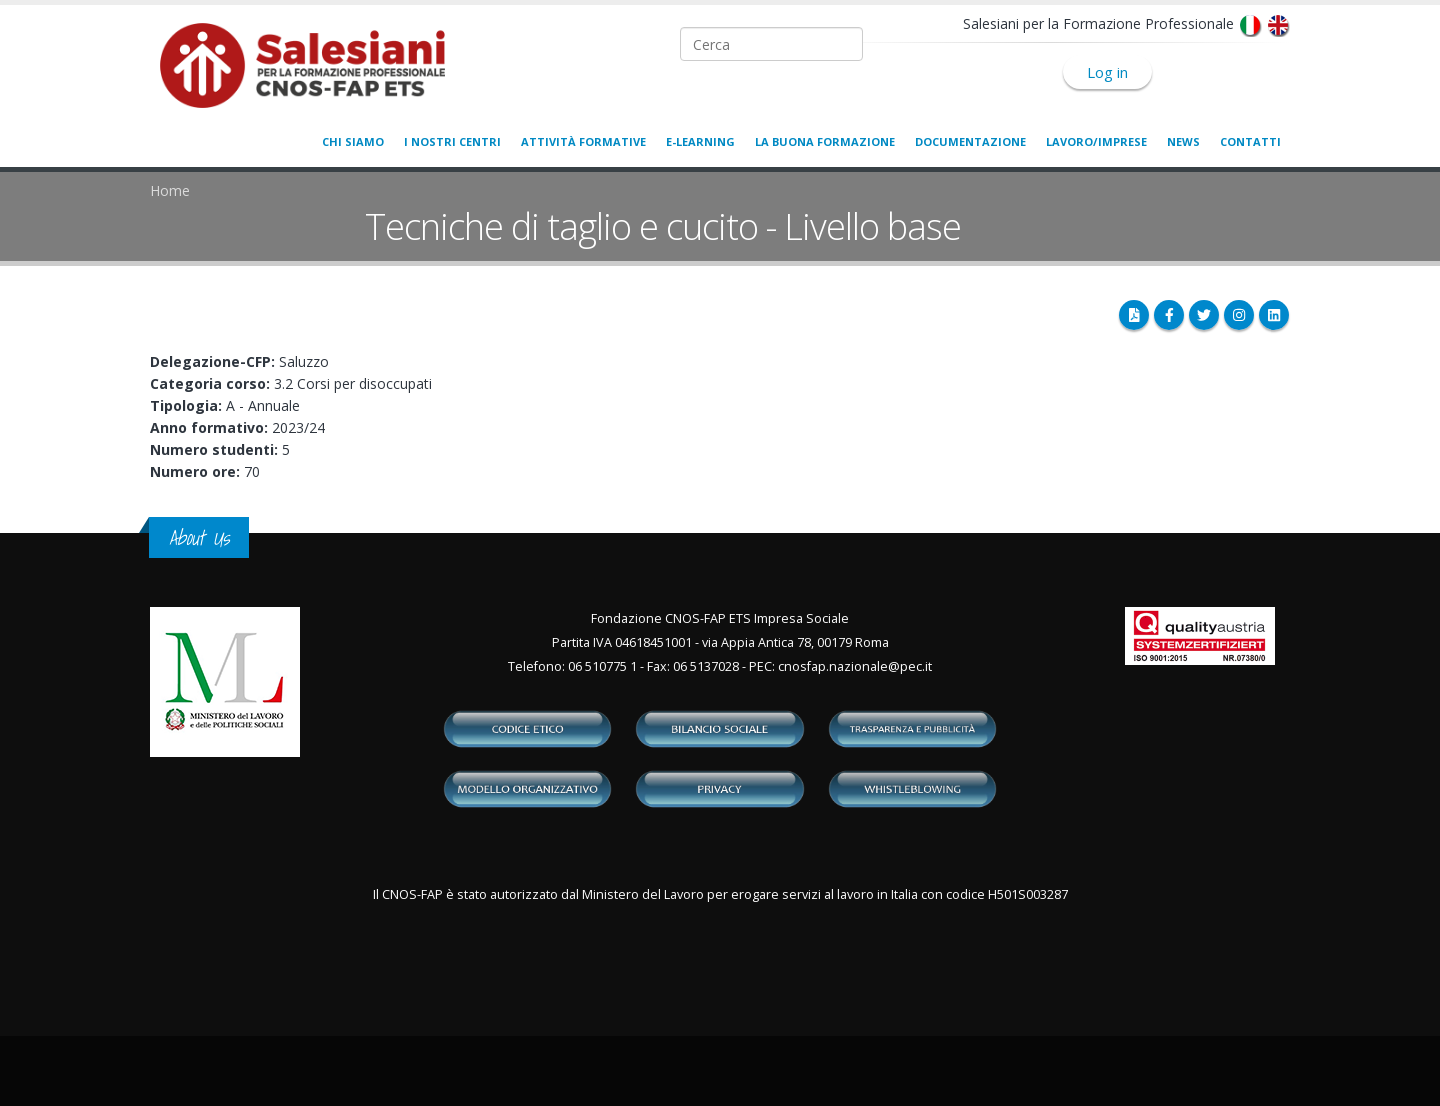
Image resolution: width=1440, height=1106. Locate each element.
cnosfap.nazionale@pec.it (855, 666)
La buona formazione (825, 141)
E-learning (700, 141)
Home (170, 190)
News (1183, 141)
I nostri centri (452, 141)
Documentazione (970, 141)
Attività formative (583, 141)
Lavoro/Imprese (1096, 141)
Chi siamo (353, 141)
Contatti (1250, 141)
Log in (1107, 72)
